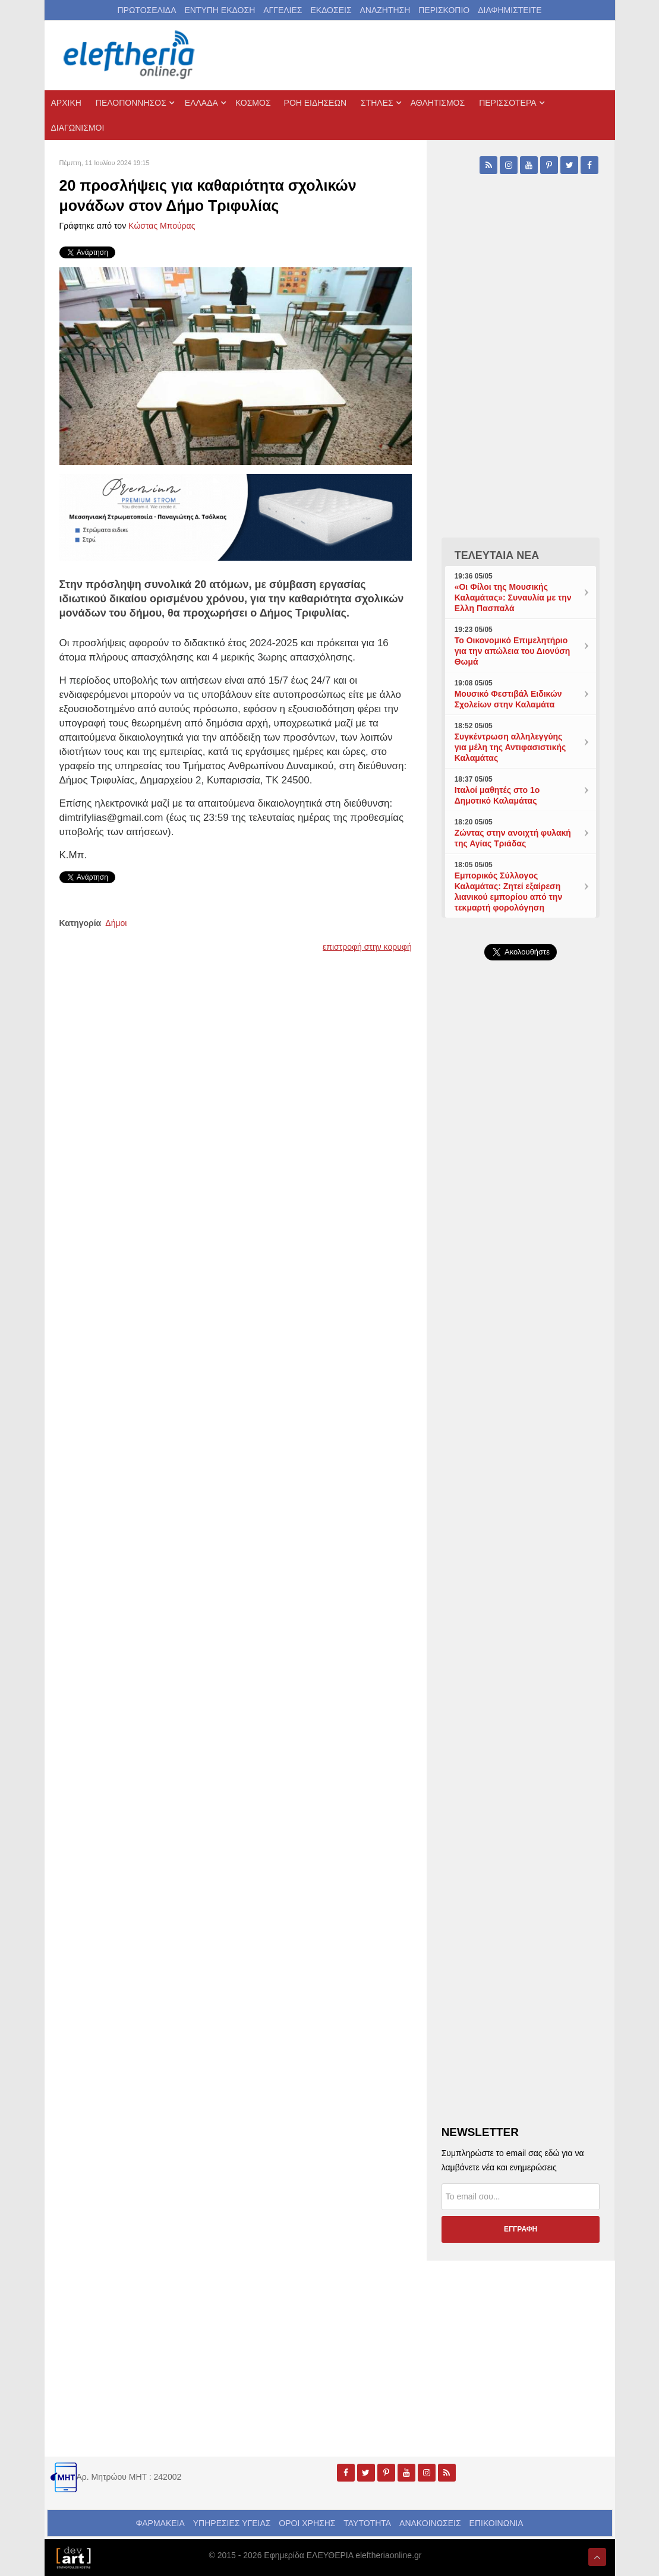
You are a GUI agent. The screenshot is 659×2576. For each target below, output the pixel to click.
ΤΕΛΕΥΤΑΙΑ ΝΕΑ (497, 555)
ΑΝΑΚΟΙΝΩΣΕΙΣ (430, 2523)
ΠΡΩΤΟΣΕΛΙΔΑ (147, 10)
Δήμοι (116, 923)
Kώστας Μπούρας (161, 225)
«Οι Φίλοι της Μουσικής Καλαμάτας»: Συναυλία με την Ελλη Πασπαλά (513, 597)
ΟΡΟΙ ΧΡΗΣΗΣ (307, 2523)
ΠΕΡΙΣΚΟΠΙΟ (443, 10)
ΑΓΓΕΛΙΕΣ (282, 10)
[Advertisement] (521, 1347)
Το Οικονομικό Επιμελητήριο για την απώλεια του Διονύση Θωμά (512, 651)
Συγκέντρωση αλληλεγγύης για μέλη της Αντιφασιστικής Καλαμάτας (510, 747)
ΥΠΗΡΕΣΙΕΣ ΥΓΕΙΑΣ (232, 2523)
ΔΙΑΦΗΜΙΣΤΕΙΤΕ (509, 10)
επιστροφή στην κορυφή (367, 947)
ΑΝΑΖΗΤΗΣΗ (385, 10)
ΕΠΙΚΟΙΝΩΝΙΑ (496, 2523)
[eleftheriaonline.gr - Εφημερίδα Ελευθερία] (130, 55)
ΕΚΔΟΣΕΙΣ (330, 10)
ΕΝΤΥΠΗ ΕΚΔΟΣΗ (219, 10)
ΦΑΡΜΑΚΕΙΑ (159, 2523)
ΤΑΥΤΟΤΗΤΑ (367, 2523)
